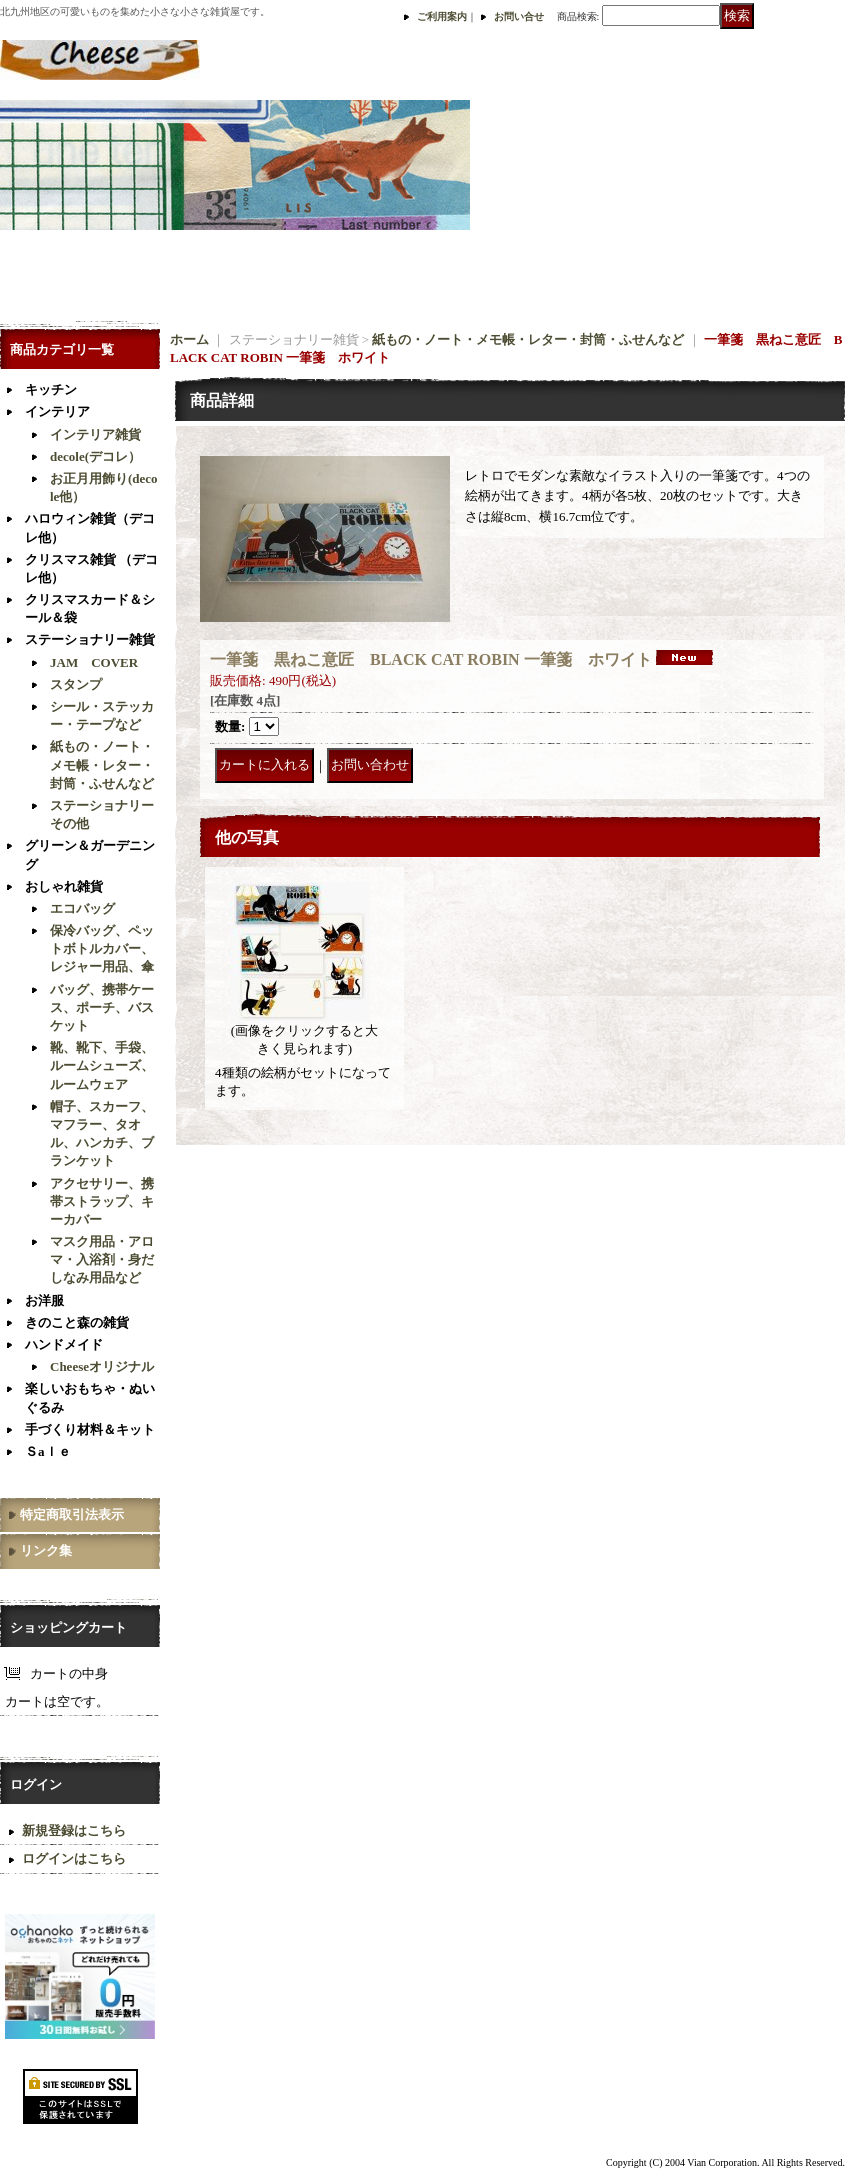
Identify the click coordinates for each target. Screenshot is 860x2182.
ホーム (189, 339)
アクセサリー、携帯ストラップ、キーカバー (102, 1201)
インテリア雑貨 (95, 434)
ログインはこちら (74, 1858)
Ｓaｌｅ (48, 1451)
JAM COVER (94, 662)
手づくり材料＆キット (90, 1429)
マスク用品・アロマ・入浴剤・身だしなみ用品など (102, 1259)
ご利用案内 (442, 16)
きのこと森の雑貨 (77, 1322)
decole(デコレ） (95, 456)
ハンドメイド (64, 1344)
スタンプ (76, 684)
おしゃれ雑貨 (64, 886)
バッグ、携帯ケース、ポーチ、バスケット (102, 1007)
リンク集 (46, 1550)
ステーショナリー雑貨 (90, 639)
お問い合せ (519, 16)
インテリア (57, 411)
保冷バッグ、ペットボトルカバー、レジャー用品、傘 (102, 948)
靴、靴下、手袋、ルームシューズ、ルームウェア (102, 1065)
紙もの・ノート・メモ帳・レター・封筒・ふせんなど (102, 764)
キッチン (51, 389)
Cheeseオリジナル (102, 1366)
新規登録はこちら (74, 1830)
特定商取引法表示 (72, 1514)
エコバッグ (82, 908)
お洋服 (44, 1300)
